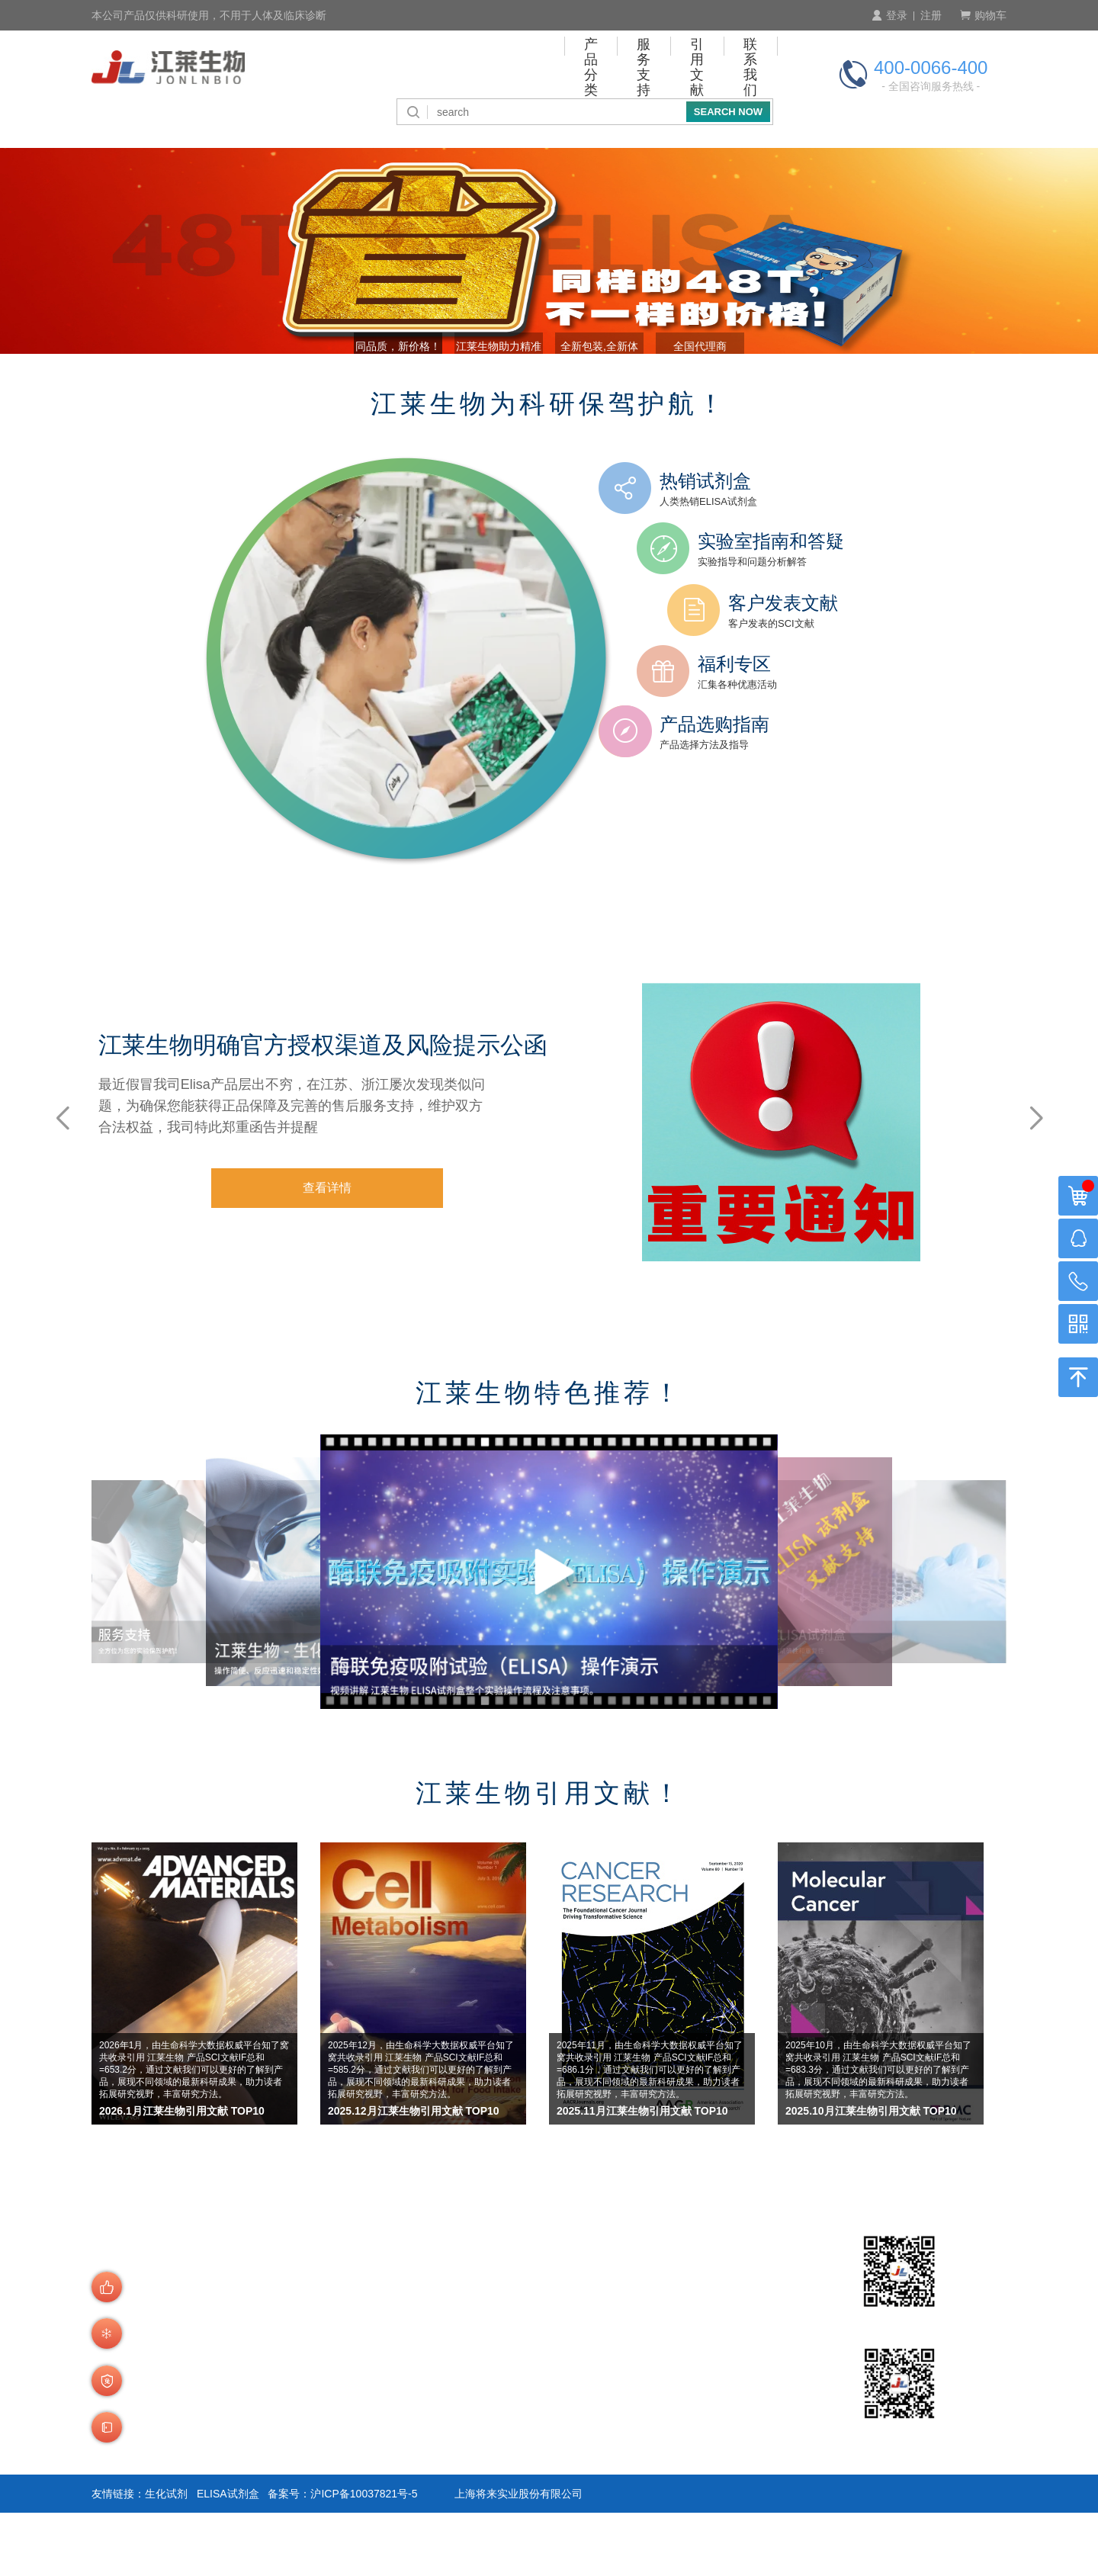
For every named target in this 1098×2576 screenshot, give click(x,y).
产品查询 (358, 2383)
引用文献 (631, 64)
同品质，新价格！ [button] (352, 403)
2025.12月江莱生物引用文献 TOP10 (413, 2175)
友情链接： (118, 2557)
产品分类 (443, 64)
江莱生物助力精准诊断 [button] (483, 403)
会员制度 (358, 2403)
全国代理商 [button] (745, 403)
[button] (1036, 1179)
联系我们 (725, 64)
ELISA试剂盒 (228, 2557)
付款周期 (468, 2383)
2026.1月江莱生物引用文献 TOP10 (182, 2175)
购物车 (983, 15)
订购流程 (358, 2363)
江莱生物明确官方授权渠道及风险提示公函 (371, 1104)
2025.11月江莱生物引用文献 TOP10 (642, 2175)
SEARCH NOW (728, 106)
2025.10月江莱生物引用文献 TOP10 (871, 2175)
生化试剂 (166, 2557)
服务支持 (537, 64)
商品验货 (358, 2457)
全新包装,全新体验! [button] (614, 403)
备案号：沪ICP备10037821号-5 (342, 2557)
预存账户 (468, 2403)
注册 (931, 15)
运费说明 (358, 2497)
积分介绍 (468, 2457)
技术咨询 (468, 2477)
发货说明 (358, 2477)
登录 (889, 15)
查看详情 (379, 1265)
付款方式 (468, 2363)
